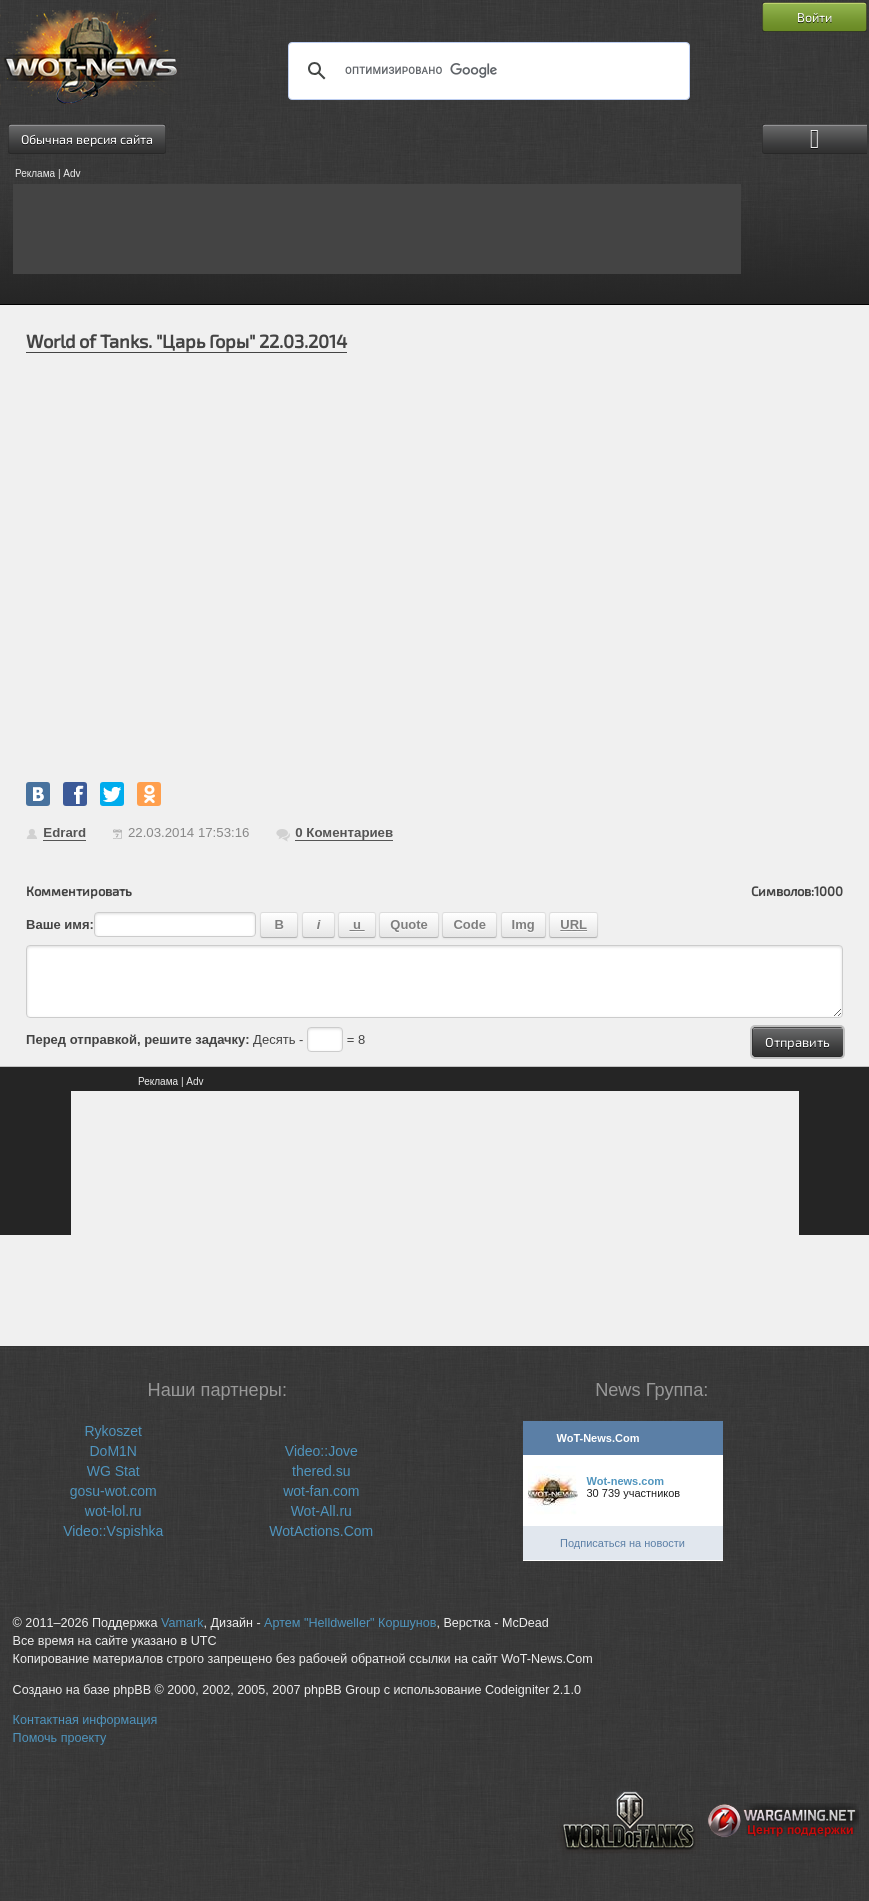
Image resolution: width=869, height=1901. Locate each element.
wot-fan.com (321, 1491)
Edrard (64, 832)
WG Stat (113, 1471)
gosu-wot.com (113, 1491)
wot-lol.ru (113, 1511)
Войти (814, 17)
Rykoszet (113, 1431)
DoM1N (112, 1451)
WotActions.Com (321, 1531)
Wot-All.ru (321, 1511)
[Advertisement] (377, 229)
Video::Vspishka (113, 1531)
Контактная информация (85, 1720)
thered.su (321, 1471)
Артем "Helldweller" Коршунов (350, 1623)
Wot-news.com (625, 1481)
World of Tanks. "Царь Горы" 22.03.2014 (186, 341)
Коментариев (344, 832)
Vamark (182, 1623)
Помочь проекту (60, 1738)
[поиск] (486, 71)
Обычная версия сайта (87, 139)
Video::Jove (321, 1451)
